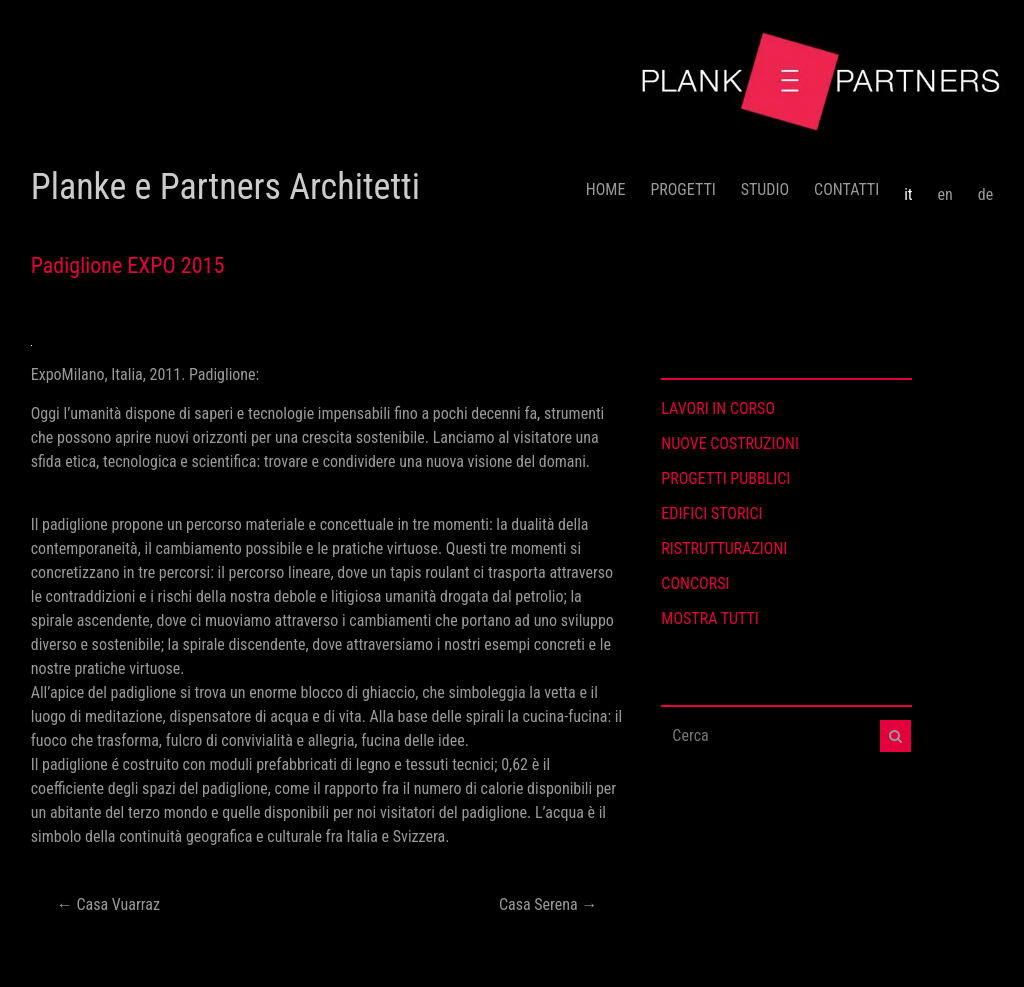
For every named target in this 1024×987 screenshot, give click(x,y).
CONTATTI (846, 189)
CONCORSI (695, 583)
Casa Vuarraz (108, 904)
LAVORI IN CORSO (718, 408)
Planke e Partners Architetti (225, 187)
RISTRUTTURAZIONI (724, 548)
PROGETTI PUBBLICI (725, 478)
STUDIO (765, 189)
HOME (606, 189)
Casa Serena (548, 904)
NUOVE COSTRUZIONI (730, 443)
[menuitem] (908, 187)
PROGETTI (682, 189)
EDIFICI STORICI (711, 513)
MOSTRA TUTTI (710, 618)
